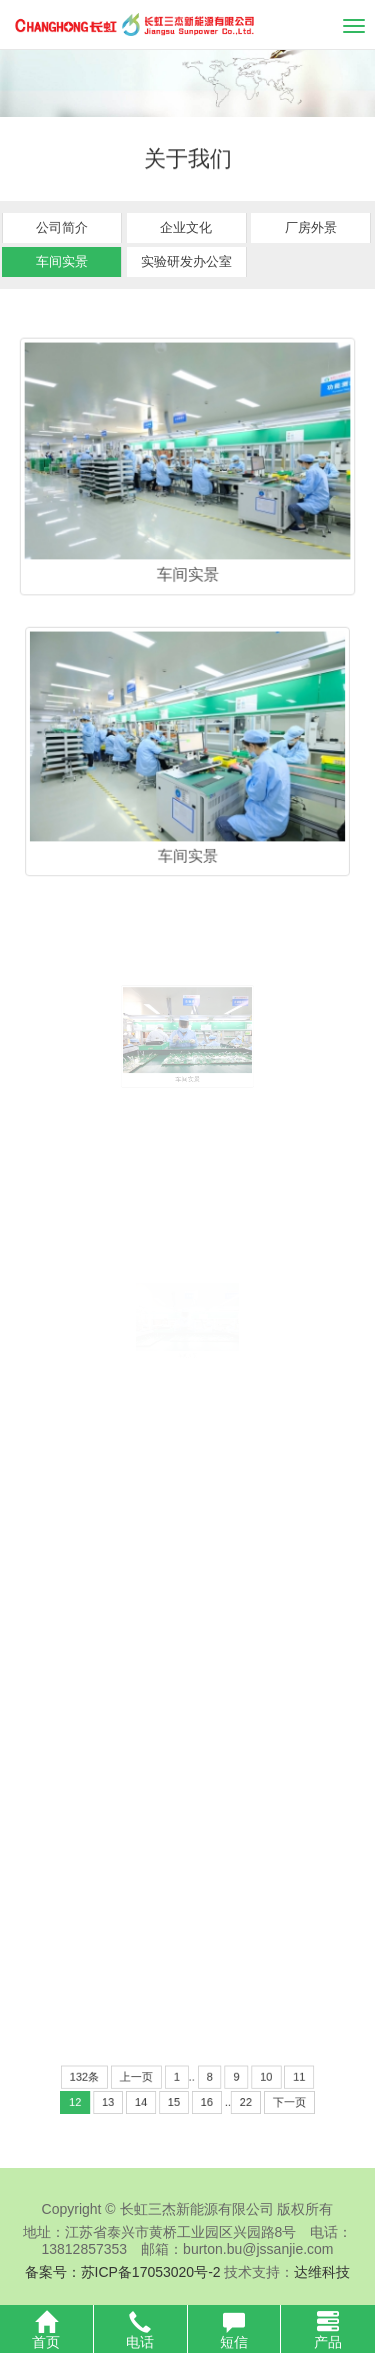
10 (248, 2080)
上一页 (148, 2080)
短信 (234, 2330)
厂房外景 (311, 226)
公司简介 (62, 226)
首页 (46, 2330)
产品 (328, 2330)
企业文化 (186, 226)
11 (274, 2080)
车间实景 (62, 260)
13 (127, 2100)
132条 (108, 2080)
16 (203, 2100)
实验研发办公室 (186, 260)
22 (233, 2100)
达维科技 (322, 2272)
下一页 (266, 2100)
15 (177, 2100)
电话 (140, 2330)
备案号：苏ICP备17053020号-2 (123, 2272)
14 (152, 2100)
